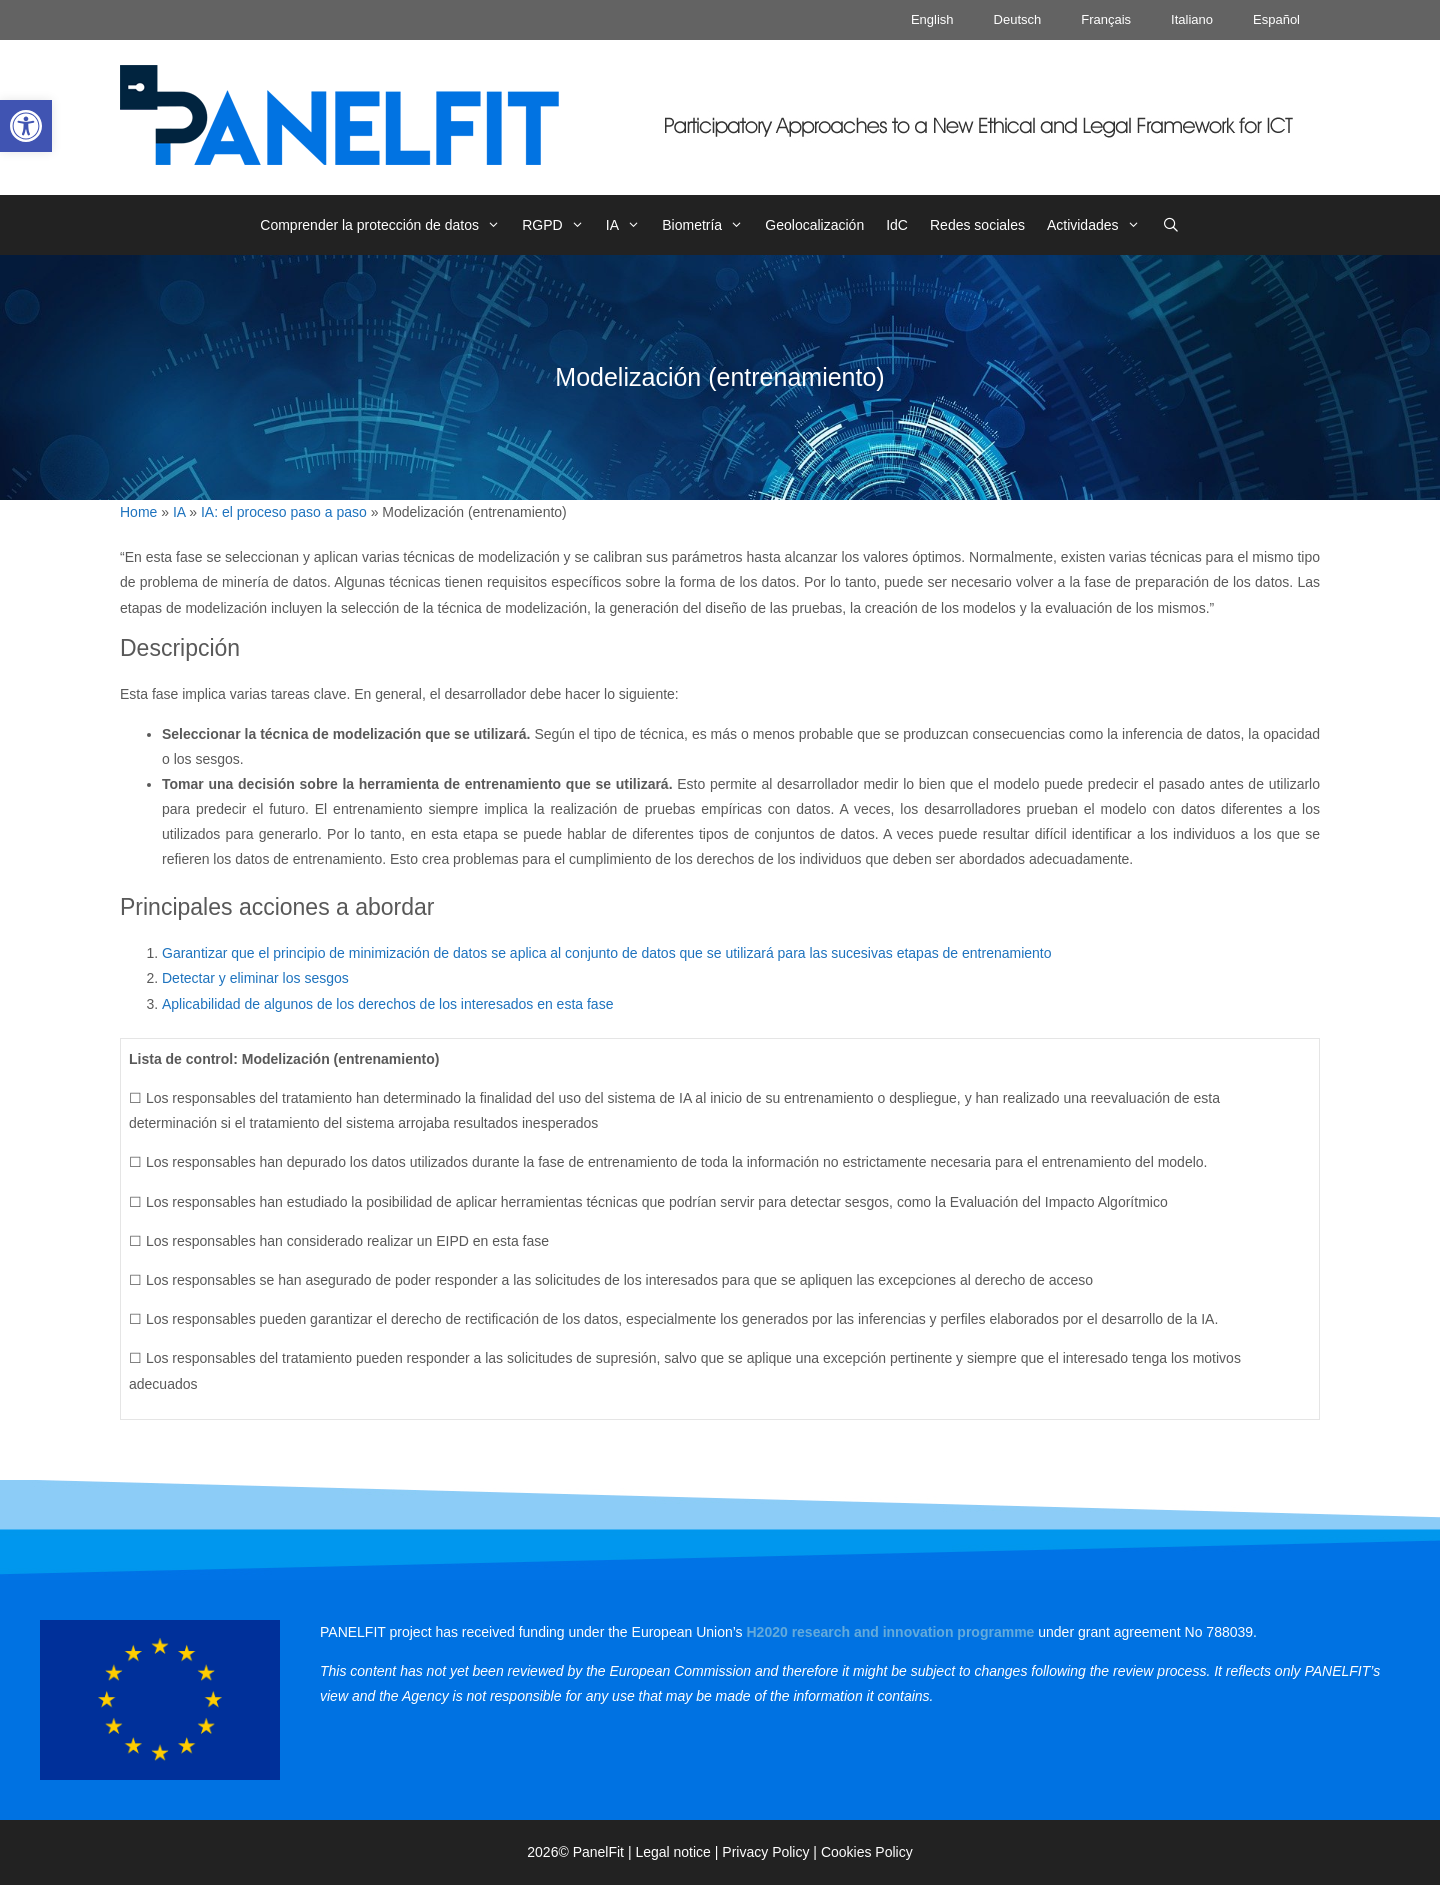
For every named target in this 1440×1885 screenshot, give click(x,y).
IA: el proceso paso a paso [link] (284, 512)
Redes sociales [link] (977, 225)
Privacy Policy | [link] (771, 1852)
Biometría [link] (708, 225)
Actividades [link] (1099, 225)
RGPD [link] (558, 225)
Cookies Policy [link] (867, 1852)
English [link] (932, 19)
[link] (26, 126)
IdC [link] (897, 225)
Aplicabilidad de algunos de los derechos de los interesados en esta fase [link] (387, 1004)
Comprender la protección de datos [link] (385, 225)
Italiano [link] (1192, 19)
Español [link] (1276, 19)
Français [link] (1106, 19)
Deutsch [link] (1018, 19)
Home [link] (138, 512)
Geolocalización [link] (814, 225)
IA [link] (628, 225)
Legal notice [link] (673, 1852)
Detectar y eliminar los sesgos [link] (255, 978)
